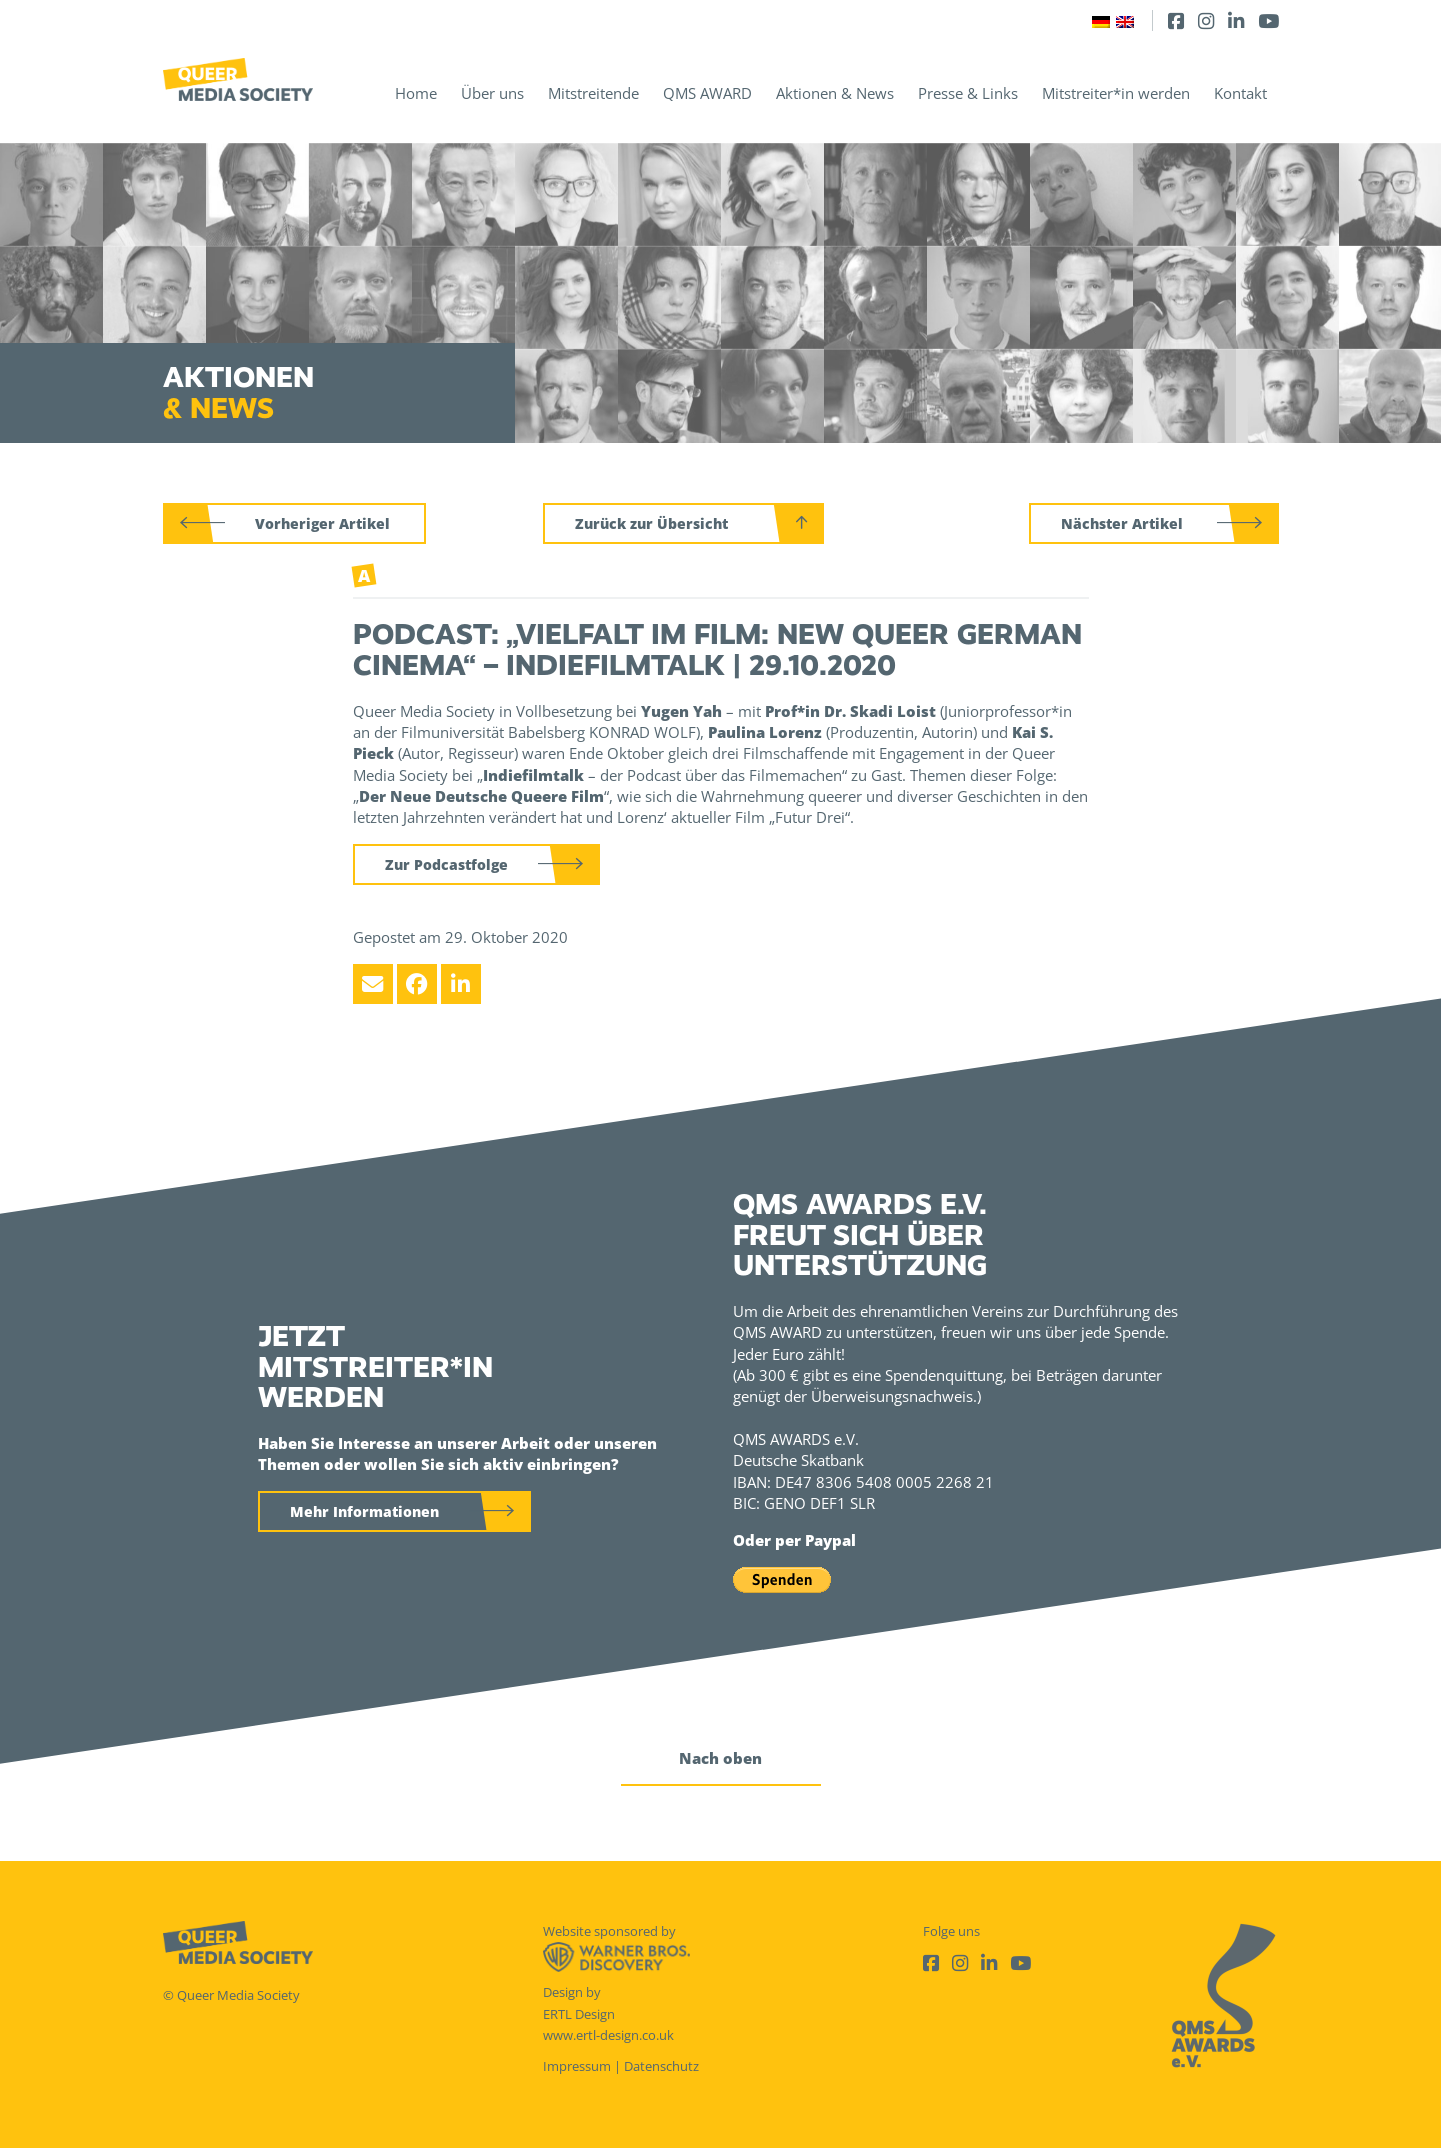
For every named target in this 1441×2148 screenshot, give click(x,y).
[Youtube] (1268, 20)
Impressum (577, 2066)
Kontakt (1240, 93)
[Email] (373, 984)
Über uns (492, 93)
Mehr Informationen (364, 1511)
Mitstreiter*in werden (1116, 93)
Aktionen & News (835, 93)
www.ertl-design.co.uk (608, 2035)
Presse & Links (968, 93)
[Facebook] (1176, 20)
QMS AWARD (707, 93)
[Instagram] (1206, 20)
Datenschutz (661, 2066)
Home (416, 93)
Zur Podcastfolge (446, 864)
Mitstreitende (593, 93)
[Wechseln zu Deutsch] (1101, 20)
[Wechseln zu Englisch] (1125, 20)
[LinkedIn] (1236, 20)
